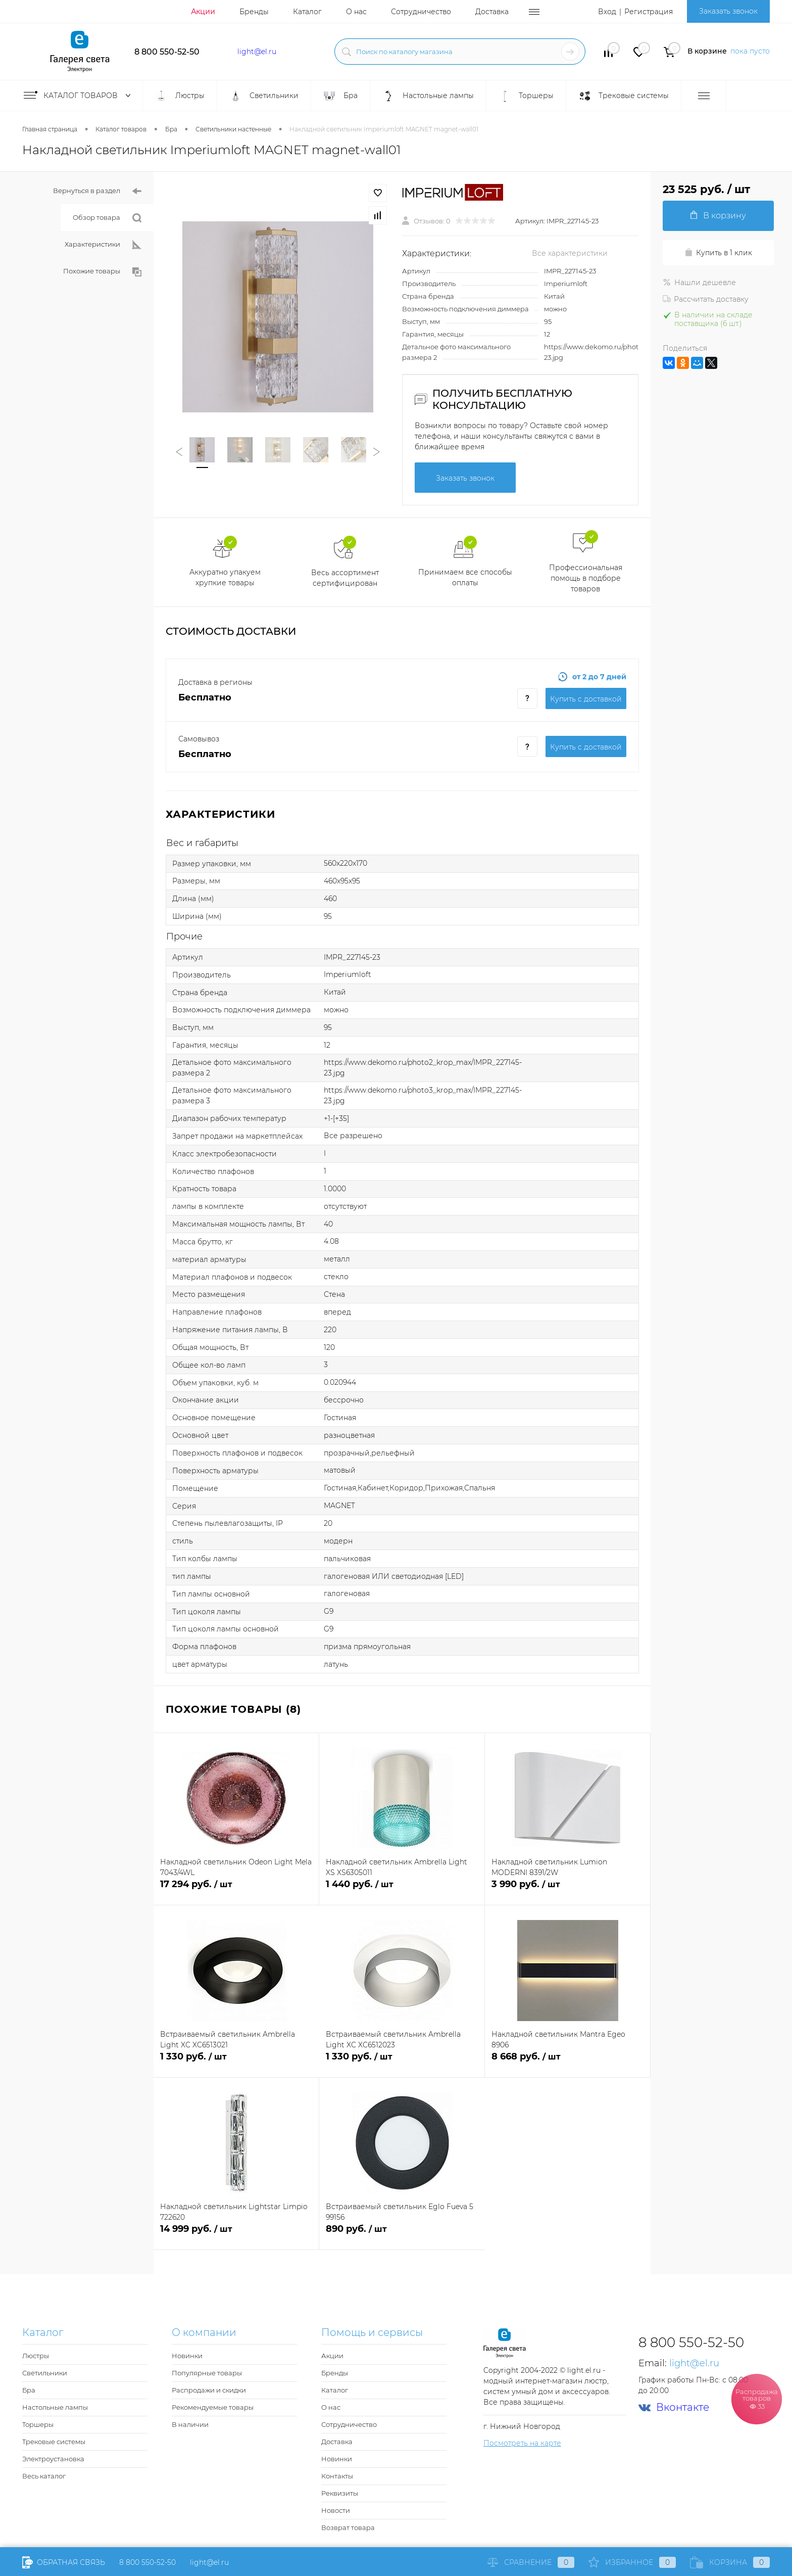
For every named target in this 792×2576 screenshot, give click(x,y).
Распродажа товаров (756, 2398)
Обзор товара (107, 218)
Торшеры (38, 2424)
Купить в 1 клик (718, 252)
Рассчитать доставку (706, 299)
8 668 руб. (567, 2062)
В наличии (190, 2424)
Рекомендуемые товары (213, 2407)
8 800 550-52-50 (167, 52)
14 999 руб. (236, 2234)
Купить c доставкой (586, 699)
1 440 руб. (402, 1890)
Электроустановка (53, 2459)
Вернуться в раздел (97, 191)
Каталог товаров (79, 95)
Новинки (187, 2356)
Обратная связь (63, 2562)
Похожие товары (102, 271)
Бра (28, 2390)
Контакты (337, 2476)
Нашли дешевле (699, 282)
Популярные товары (207, 2373)
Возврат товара (348, 2527)
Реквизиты (339, 2493)
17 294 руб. (236, 1890)
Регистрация (648, 11)
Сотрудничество (421, 11)
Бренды (254, 11)
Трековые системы (53, 2442)
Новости (335, 2510)
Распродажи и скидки (209, 2390)
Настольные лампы (55, 2407)
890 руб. (402, 2234)
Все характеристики (570, 253)
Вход (607, 11)
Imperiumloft (565, 283)
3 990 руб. (567, 1890)
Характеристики (103, 245)
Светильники (44, 2373)
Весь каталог (44, 2476)
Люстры (35, 2356)
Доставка (492, 11)
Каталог (307, 11)
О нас (356, 11)
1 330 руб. (236, 2062)
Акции (203, 11)
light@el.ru (256, 51)
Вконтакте (673, 2407)
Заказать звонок (728, 11)
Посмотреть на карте (522, 2443)
